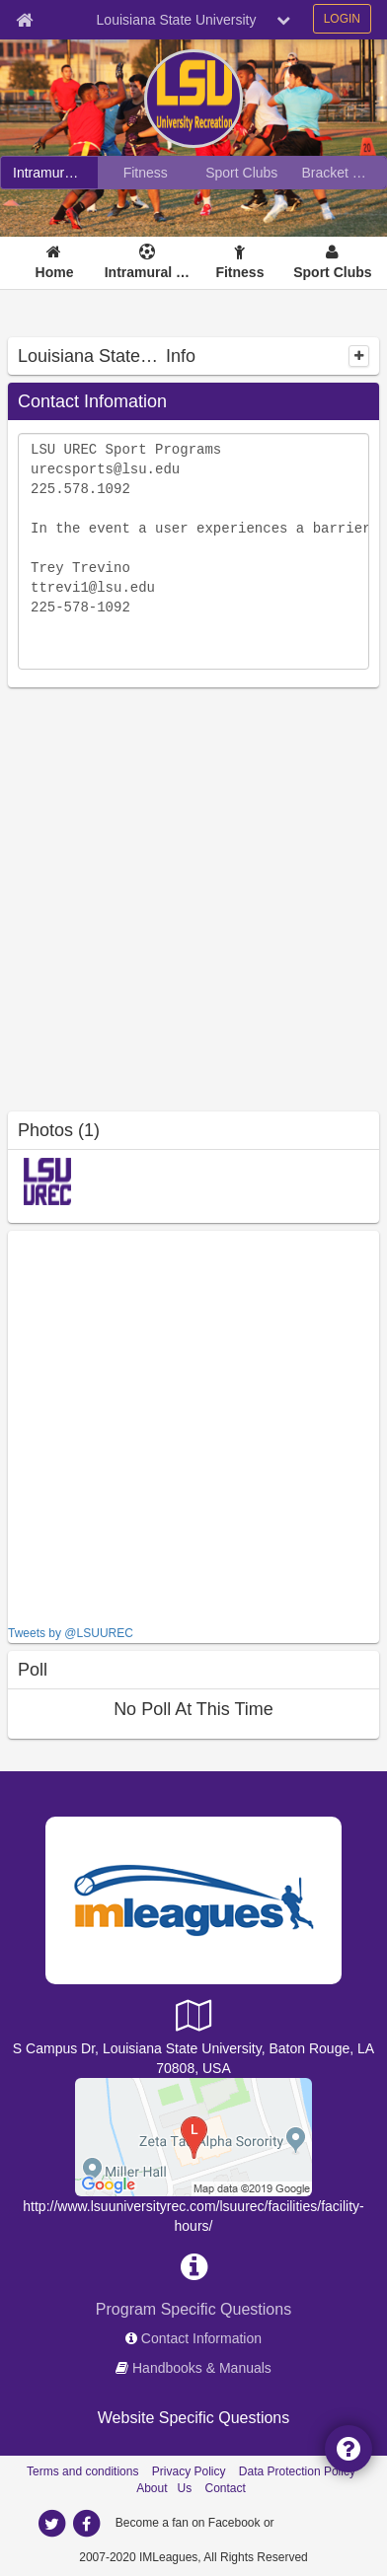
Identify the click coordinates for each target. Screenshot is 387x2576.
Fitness (239, 272)
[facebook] (86, 2524)
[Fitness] (146, 172)
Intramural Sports (147, 272)
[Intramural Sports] (49, 172)
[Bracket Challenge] (338, 172)
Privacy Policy (189, 2471)
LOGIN (342, 19)
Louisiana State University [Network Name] (177, 20)
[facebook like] (156, 1425)
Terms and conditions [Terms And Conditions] (82, 2471)
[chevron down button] (283, 20)
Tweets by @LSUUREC (70, 1633)
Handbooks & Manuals (201, 2368)
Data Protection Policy (297, 2471)
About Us (164, 2488)
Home (55, 272)
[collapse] (358, 356)
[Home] (54, 263)
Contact (225, 2488)
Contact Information (201, 2338)
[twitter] (51, 2524)
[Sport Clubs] (242, 172)
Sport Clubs (332, 272)
